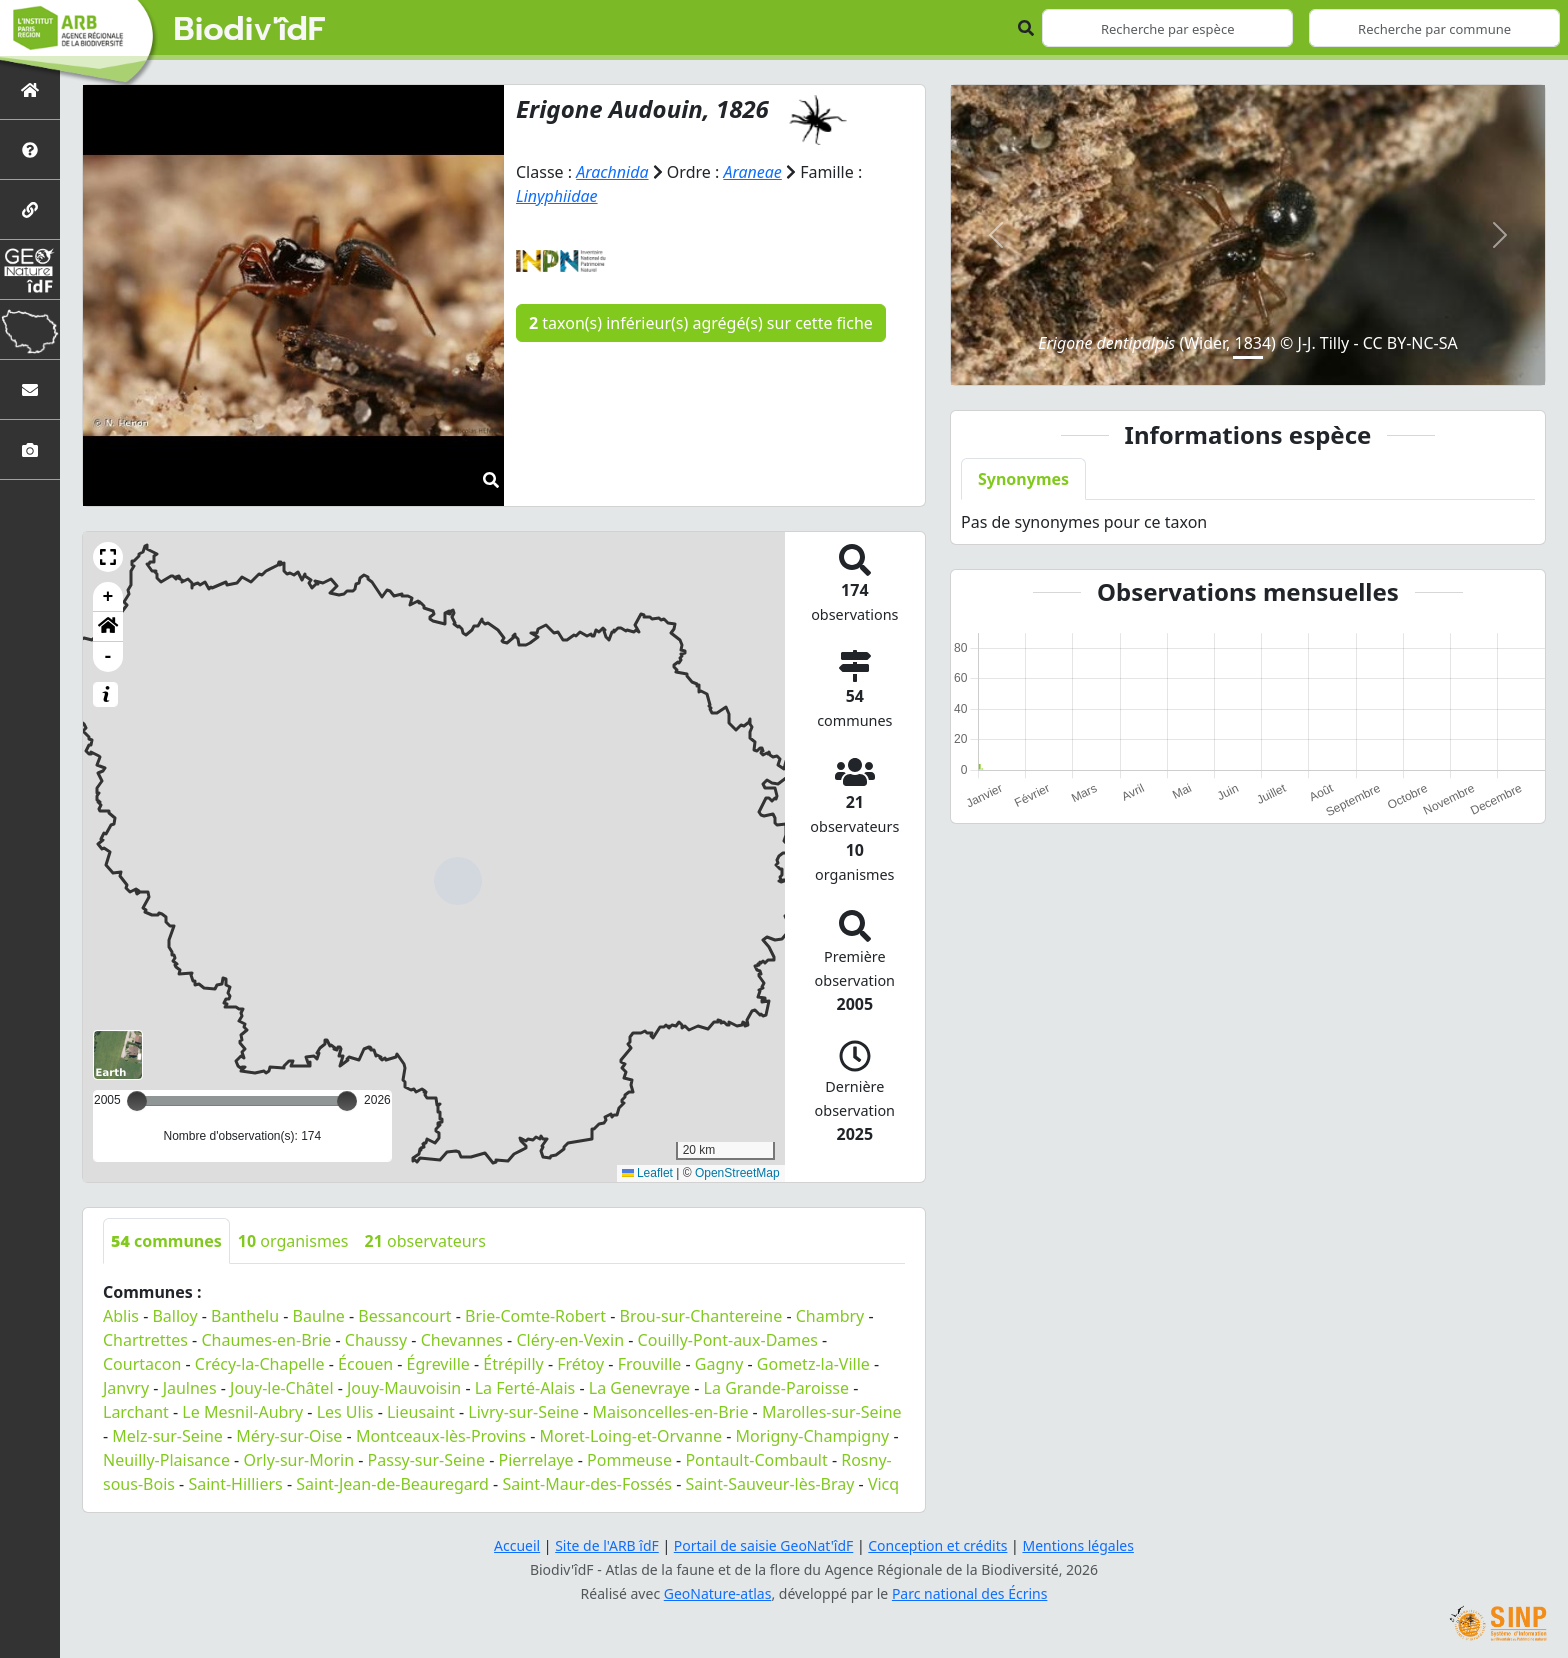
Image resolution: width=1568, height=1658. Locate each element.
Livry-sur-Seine (523, 1412)
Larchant (136, 1412)
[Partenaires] (30, 209)
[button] (108, 557)
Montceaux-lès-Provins (441, 1436)
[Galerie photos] (30, 449)
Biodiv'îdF (250, 30)
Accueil (517, 1545)
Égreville (438, 1364)
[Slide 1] (1248, 357)
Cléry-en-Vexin (570, 1340)
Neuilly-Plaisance (166, 1460)
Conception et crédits (937, 1545)
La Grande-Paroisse (776, 1388)
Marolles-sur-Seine (832, 1412)
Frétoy (580, 1364)
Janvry (126, 1388)
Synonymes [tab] (1023, 479)
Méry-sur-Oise (289, 1436)
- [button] (108, 657)
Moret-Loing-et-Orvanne (631, 1436)
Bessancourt (404, 1316)
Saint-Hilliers (235, 1484)
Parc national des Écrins (970, 1593)
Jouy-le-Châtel (281, 1388)
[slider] (347, 1101)
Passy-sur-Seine (426, 1460)
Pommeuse (629, 1460)
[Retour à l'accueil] (30, 89)
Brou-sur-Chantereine (700, 1316)
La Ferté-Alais (525, 1388)
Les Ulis (345, 1412)
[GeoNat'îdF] (30, 269)
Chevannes (462, 1340)
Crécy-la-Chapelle (260, 1364)
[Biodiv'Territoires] (30, 329)
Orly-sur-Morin (298, 1460)
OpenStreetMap (737, 1173)
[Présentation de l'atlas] (30, 149)
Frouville (650, 1364)
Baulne (319, 1316)
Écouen (365, 1364)
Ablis (121, 1316)
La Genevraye (639, 1388)
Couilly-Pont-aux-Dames (728, 1340)
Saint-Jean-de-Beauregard (392, 1484)
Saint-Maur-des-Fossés (587, 1484)
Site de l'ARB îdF (607, 1545)
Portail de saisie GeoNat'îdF (764, 1545)
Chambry (830, 1316)
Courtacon (142, 1364)
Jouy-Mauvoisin (404, 1388)
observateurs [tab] (425, 1241)
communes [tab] (166, 1241)
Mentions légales (1079, 1545)
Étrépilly (513, 1364)
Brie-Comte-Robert (535, 1316)
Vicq (883, 1484)
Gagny (719, 1364)
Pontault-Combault (756, 1460)
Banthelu (245, 1316)
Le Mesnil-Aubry (242, 1412)
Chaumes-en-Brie (266, 1340)
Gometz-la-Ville (813, 1364)
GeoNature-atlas (718, 1593)
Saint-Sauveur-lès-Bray (769, 1484)
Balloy (174, 1316)
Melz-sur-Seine (167, 1436)
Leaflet (647, 1173)
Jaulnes (190, 1388)
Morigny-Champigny (812, 1436)
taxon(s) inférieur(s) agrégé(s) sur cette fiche (701, 323)
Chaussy (376, 1340)
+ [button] (108, 597)
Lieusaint (421, 1412)
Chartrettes (145, 1340)
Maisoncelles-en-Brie (671, 1412)
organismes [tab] (293, 1241)
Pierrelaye (536, 1460)
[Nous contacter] (30, 389)
